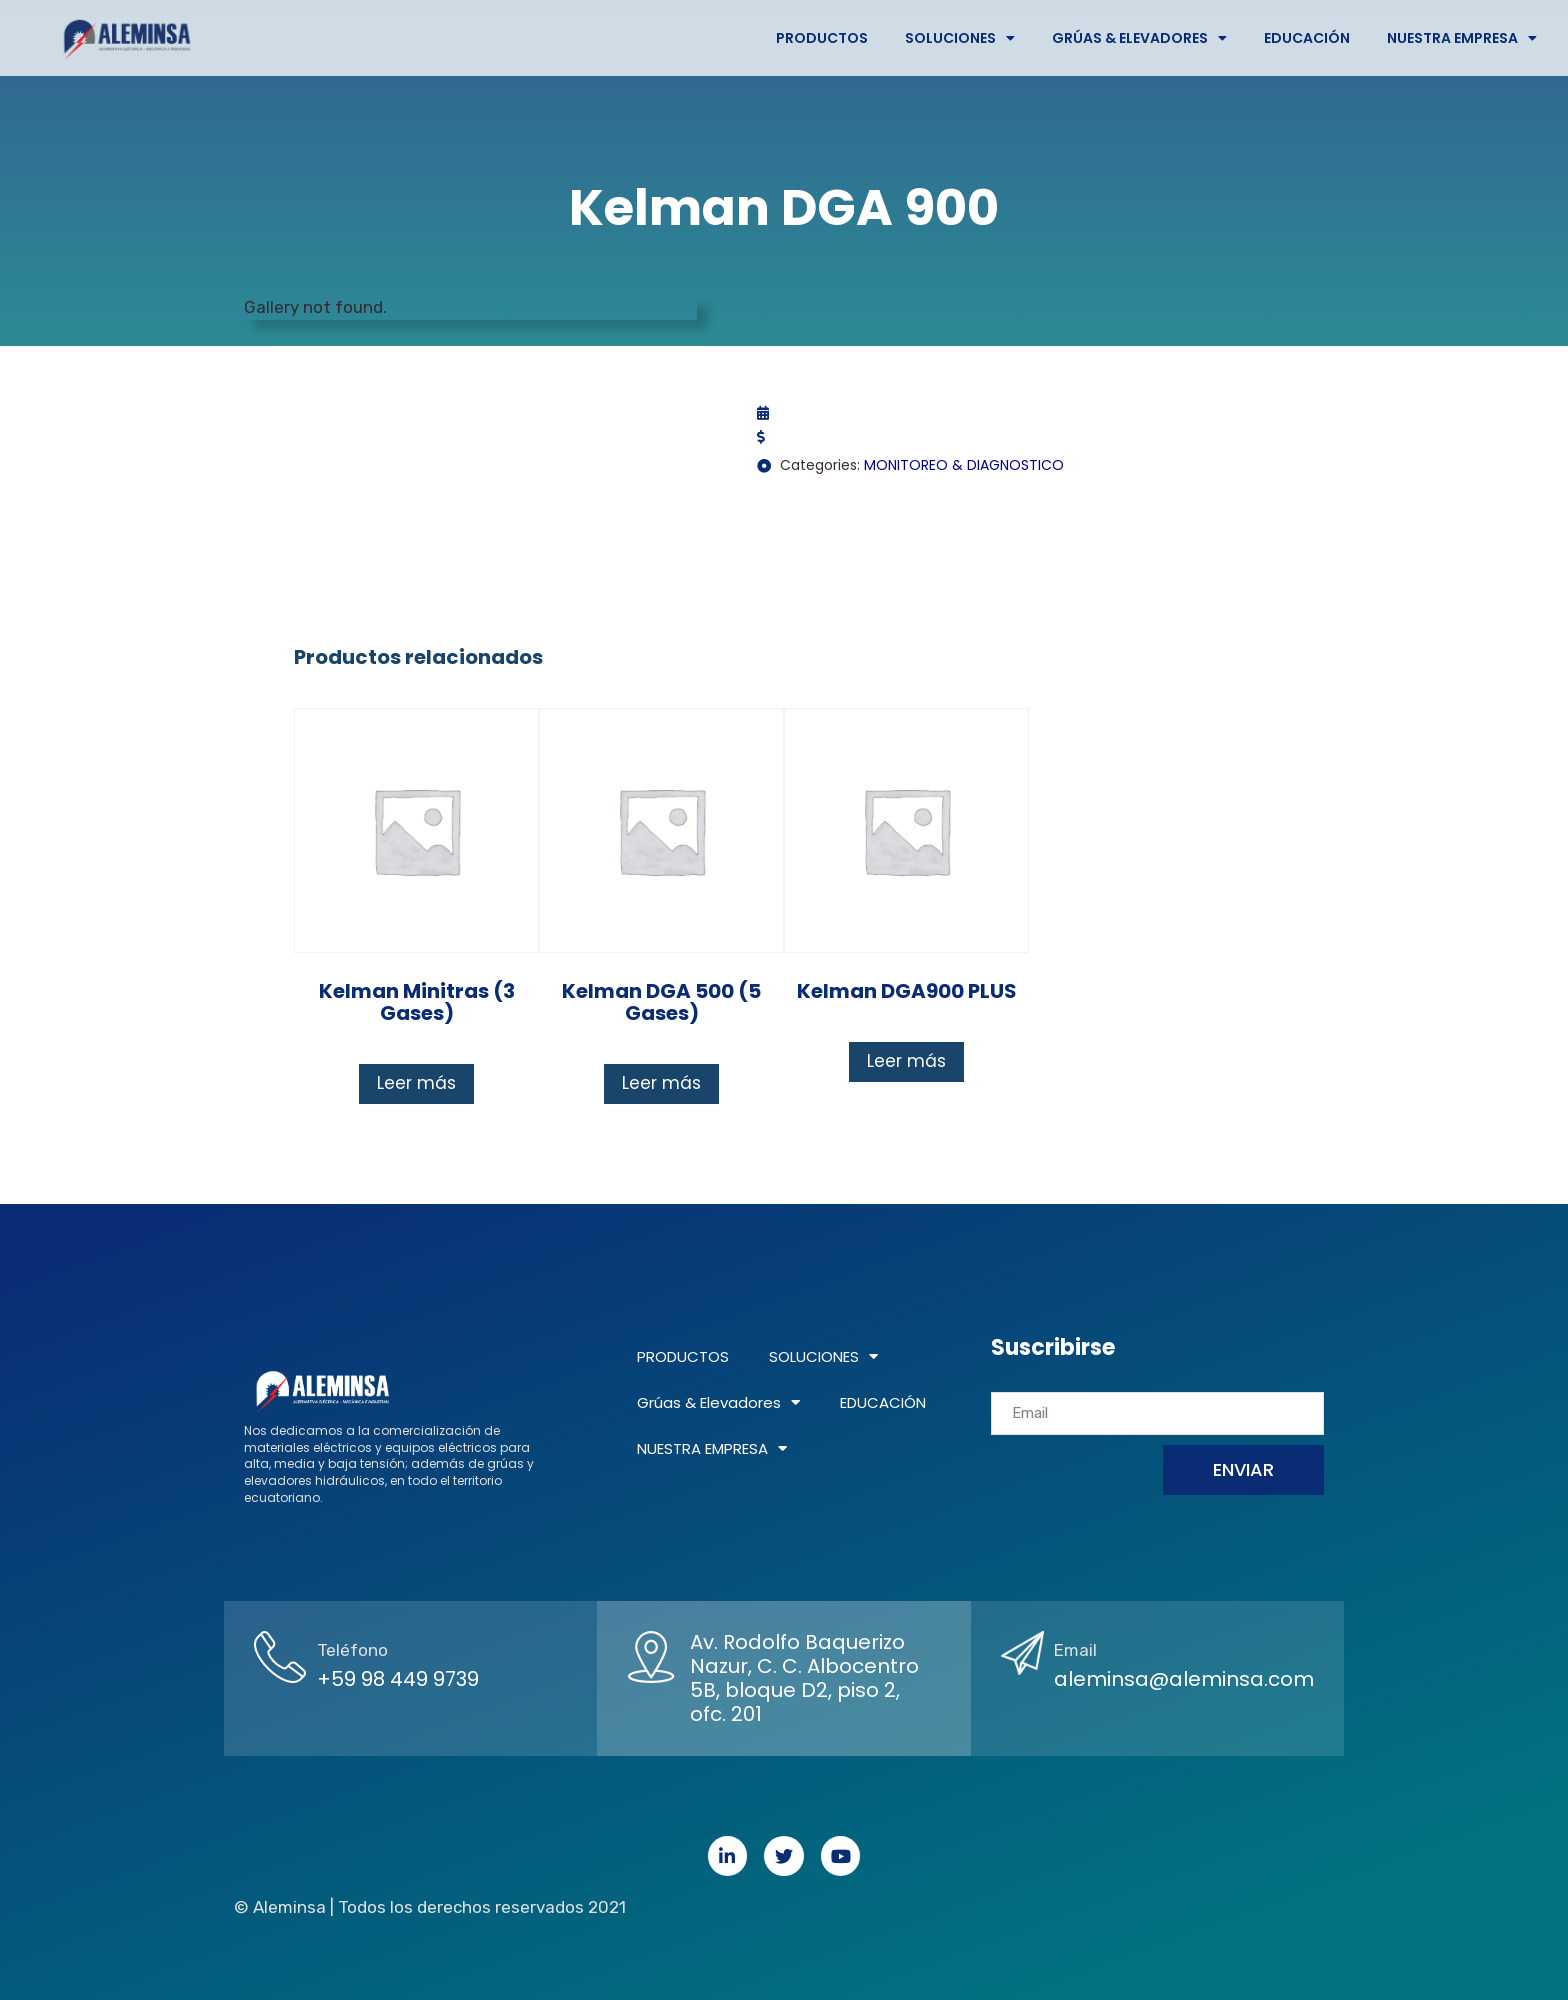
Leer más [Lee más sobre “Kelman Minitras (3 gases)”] (416, 1083)
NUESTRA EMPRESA (1462, 38)
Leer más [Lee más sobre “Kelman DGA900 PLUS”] (906, 1061)
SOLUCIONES (960, 38)
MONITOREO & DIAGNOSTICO (964, 465)
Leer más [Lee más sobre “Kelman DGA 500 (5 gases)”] (661, 1083)
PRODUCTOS (822, 38)
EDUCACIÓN (1307, 38)
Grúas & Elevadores (1139, 38)
